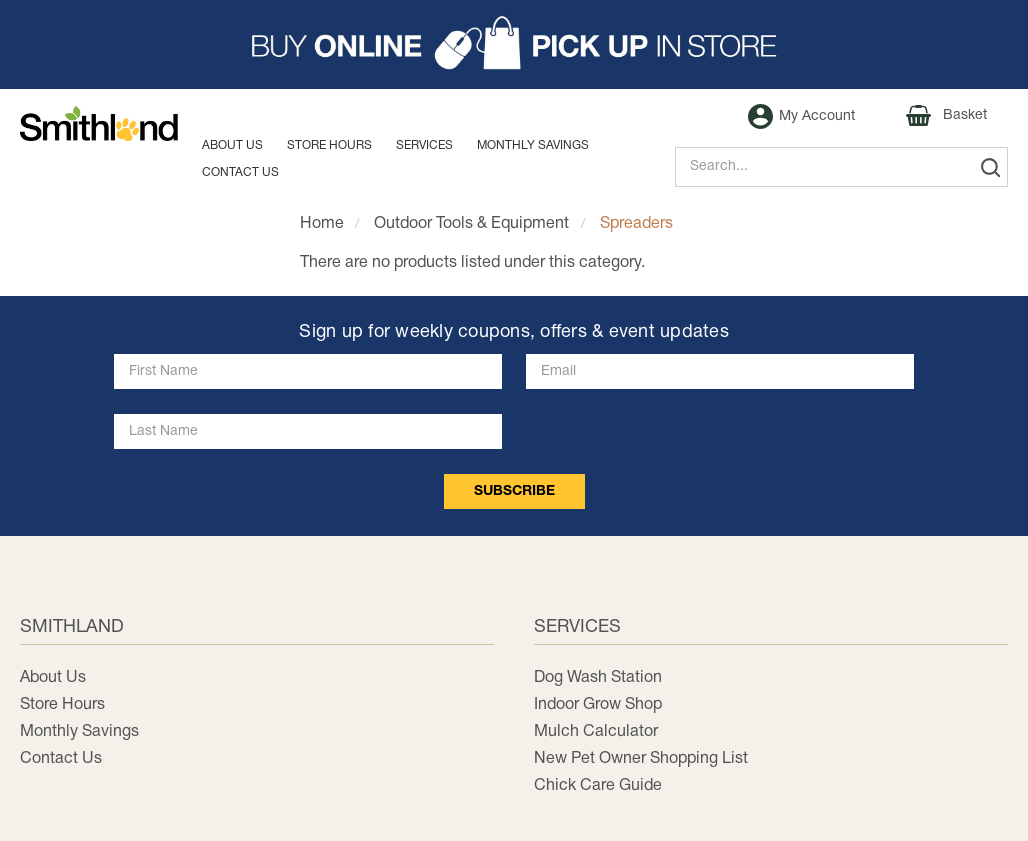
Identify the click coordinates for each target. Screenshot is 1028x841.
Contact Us (61, 759)
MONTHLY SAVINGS (533, 145)
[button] (514, 44)
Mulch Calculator (596, 732)
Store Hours (329, 145)
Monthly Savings (79, 732)
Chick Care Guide (598, 786)
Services (424, 145)
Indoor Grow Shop (598, 705)
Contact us (240, 172)
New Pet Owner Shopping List (641, 759)
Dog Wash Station (598, 678)
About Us (232, 145)
